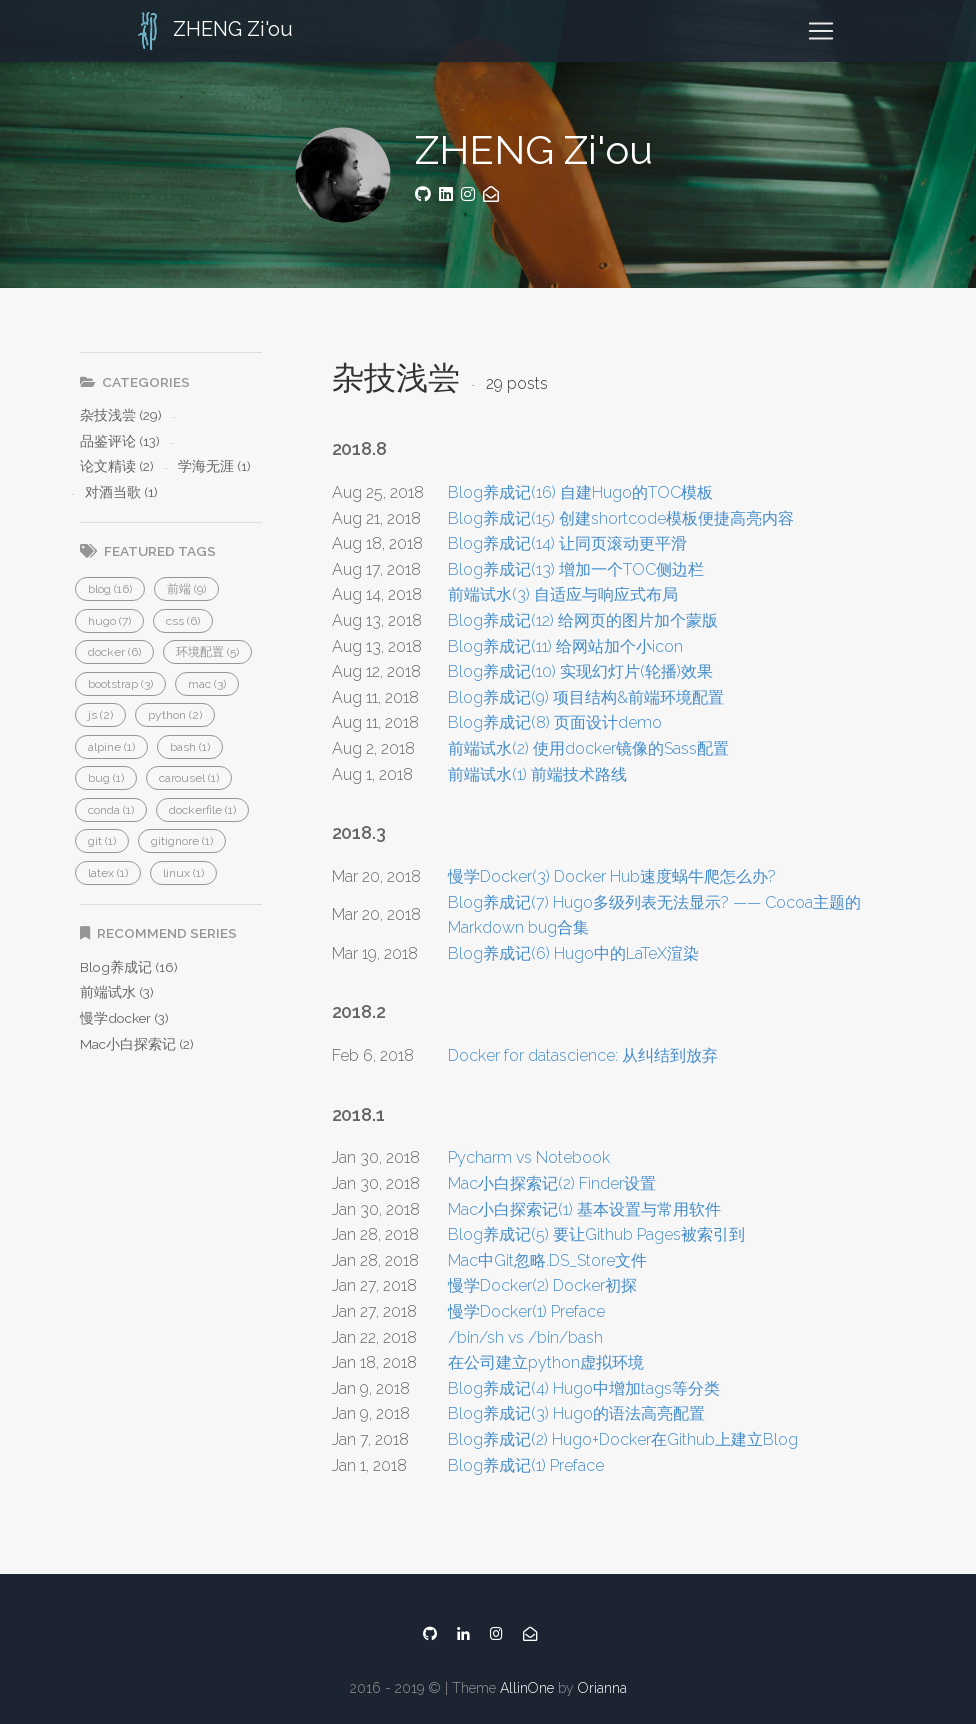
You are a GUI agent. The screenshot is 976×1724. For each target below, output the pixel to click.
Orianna (602, 1688)
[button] (110, 589)
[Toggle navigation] (821, 31)
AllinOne (527, 1688)
